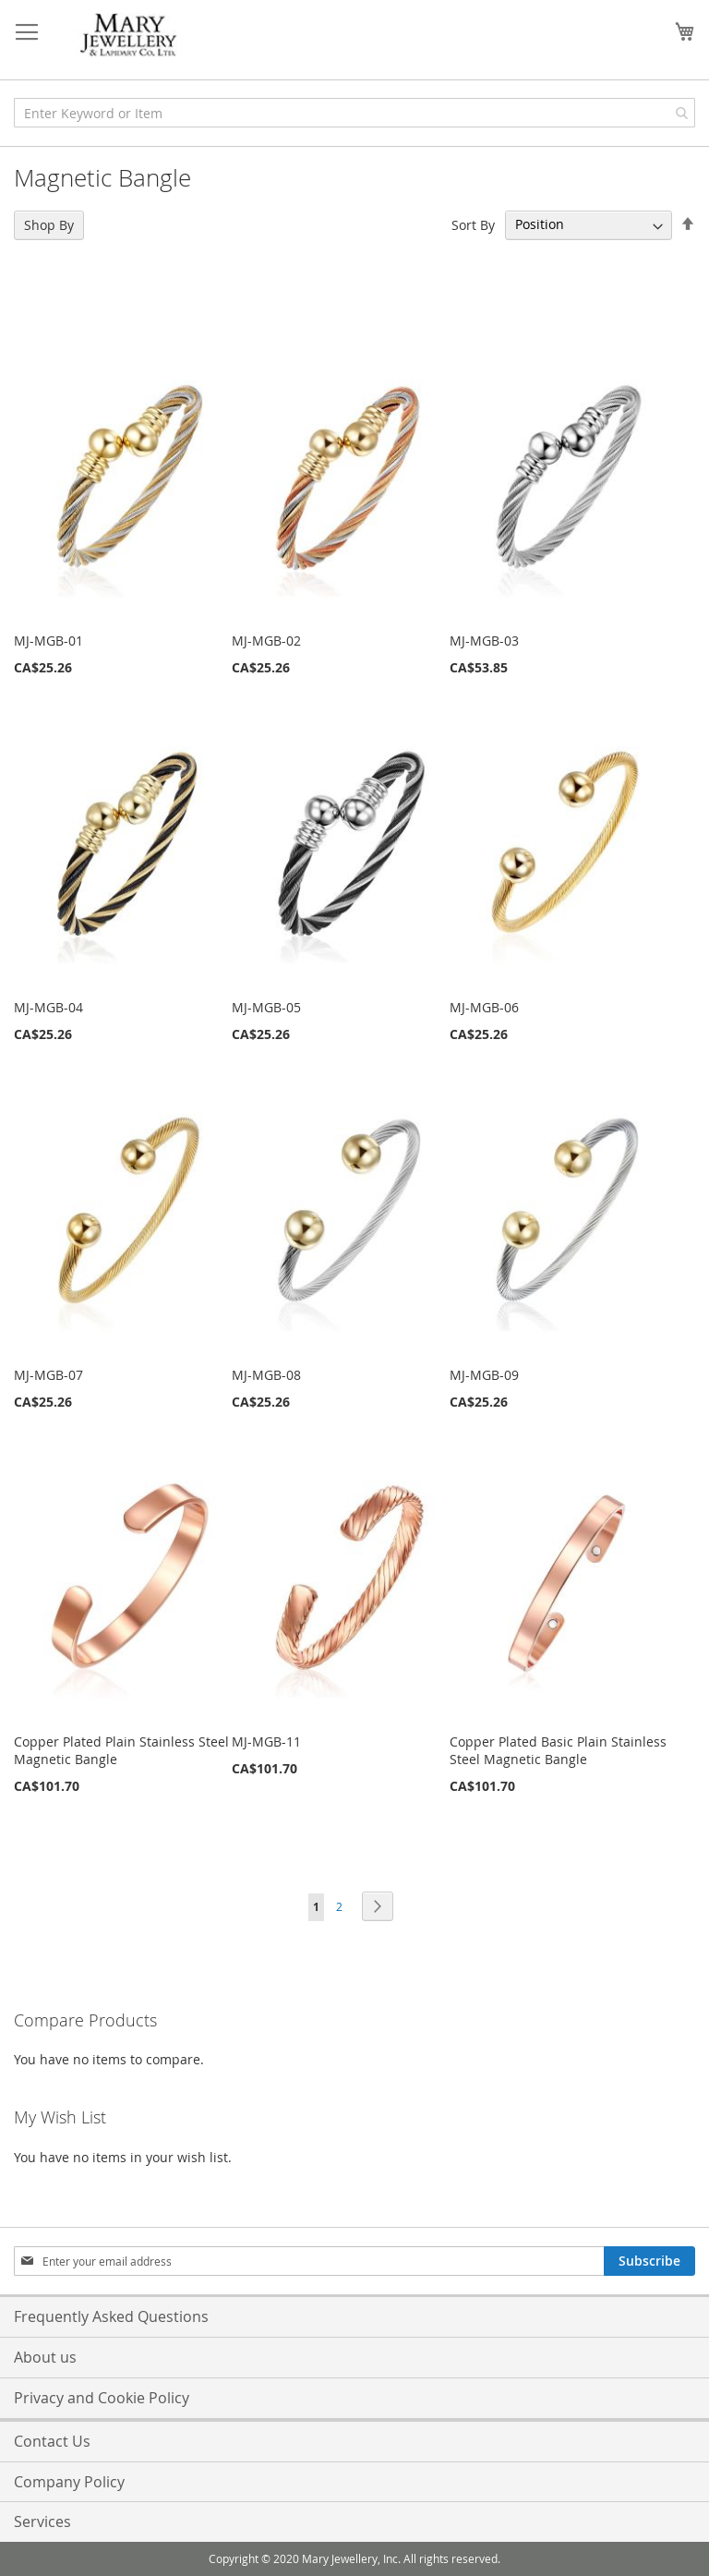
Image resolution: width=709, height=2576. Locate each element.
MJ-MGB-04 (48, 1007)
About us (45, 2357)
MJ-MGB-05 (266, 1007)
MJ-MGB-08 (266, 1375)
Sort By (473, 224)
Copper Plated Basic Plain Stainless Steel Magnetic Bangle (558, 1750)
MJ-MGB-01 (48, 640)
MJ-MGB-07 (48, 1375)
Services (42, 2521)
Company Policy (69, 2482)
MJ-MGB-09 (484, 1375)
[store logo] (129, 35)
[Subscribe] (649, 2261)
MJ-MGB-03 (484, 640)
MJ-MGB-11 (266, 1741)
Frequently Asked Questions (111, 2316)
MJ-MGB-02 (266, 640)
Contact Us (52, 2441)
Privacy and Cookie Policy (101, 2398)
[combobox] (354, 112)
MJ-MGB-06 (484, 1007)
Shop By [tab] (49, 225)
